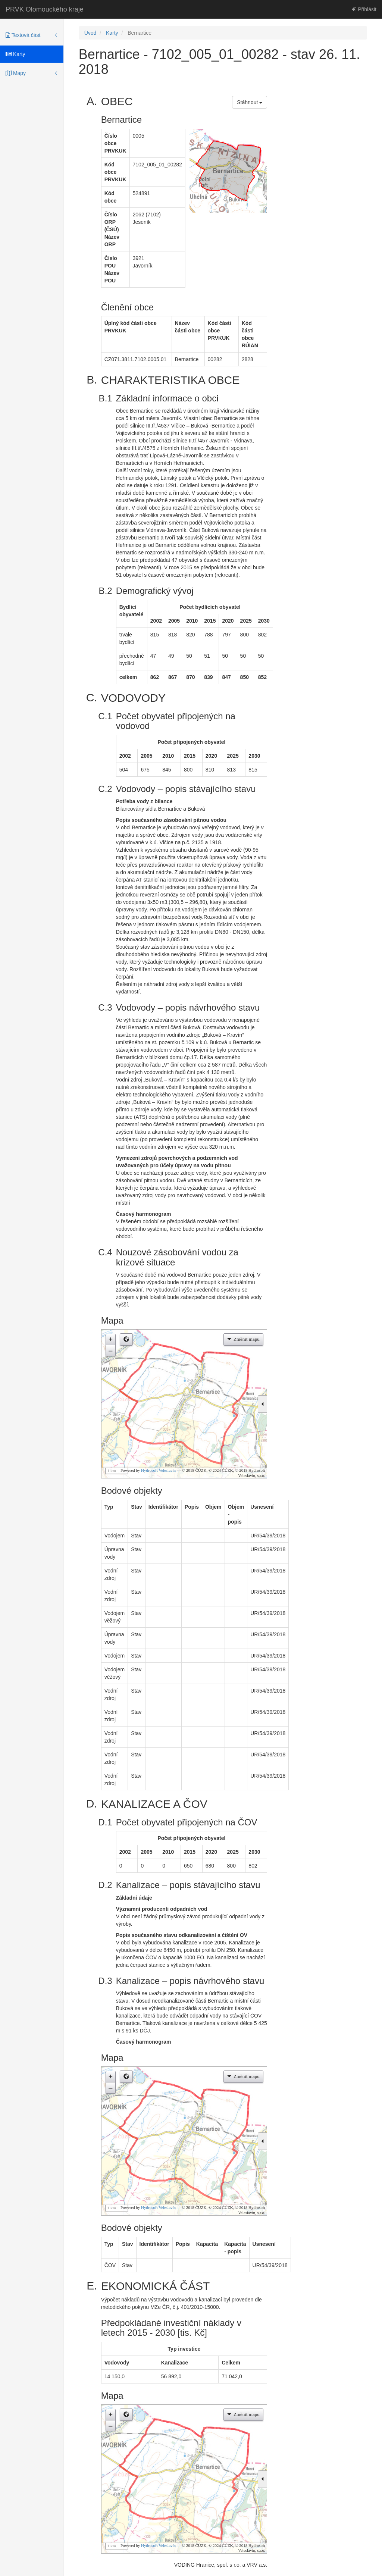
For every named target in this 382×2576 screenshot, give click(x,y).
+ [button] (111, 1339)
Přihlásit (364, 9)
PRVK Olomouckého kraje (45, 9)
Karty (15, 54)
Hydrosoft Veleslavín (158, 1470)
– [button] (110, 1350)
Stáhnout (249, 102)
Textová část (23, 35)
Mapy (16, 73)
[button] (126, 1339)
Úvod (90, 33)
